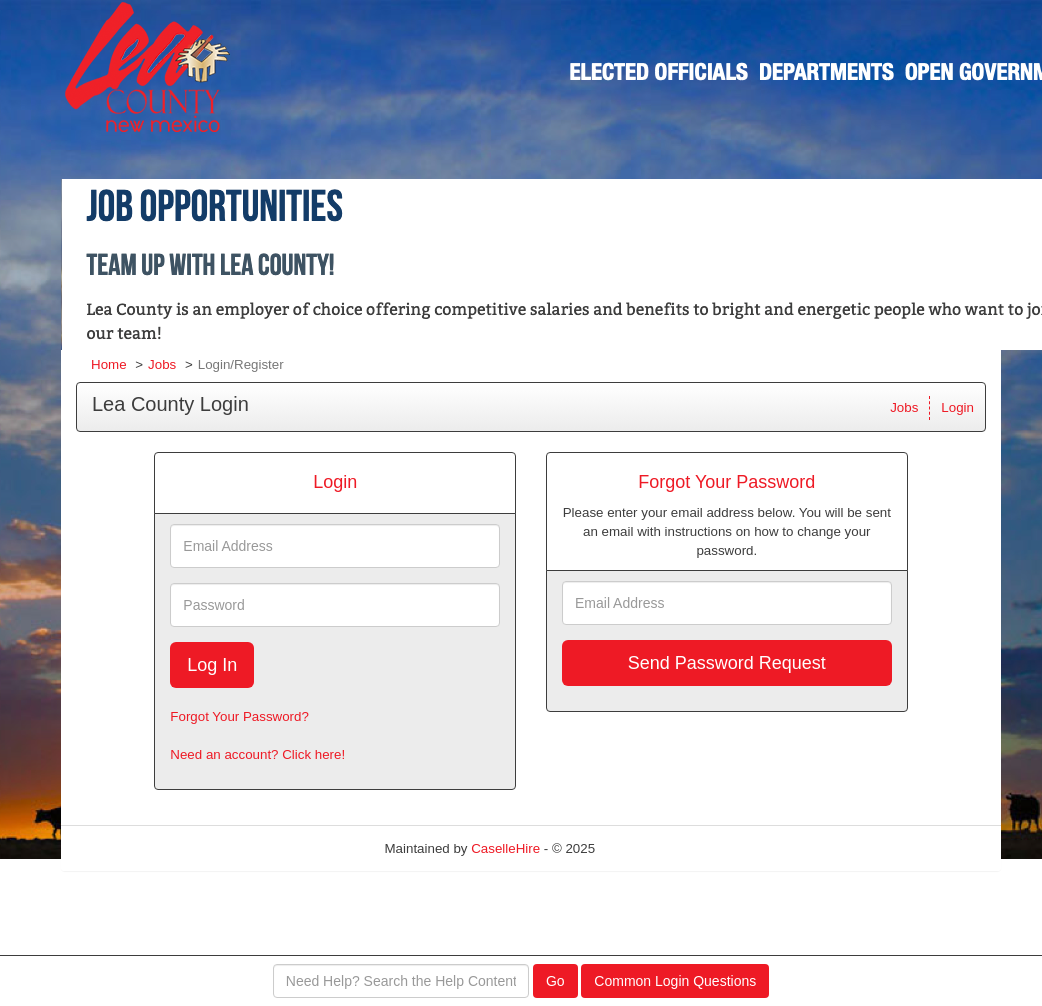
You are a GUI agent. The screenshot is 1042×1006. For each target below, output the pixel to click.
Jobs (162, 364)
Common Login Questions (675, 981)
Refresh (654, 848)
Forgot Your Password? (239, 716)
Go (555, 981)
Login (957, 407)
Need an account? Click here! (257, 754)
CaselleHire (505, 848)
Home (109, 364)
